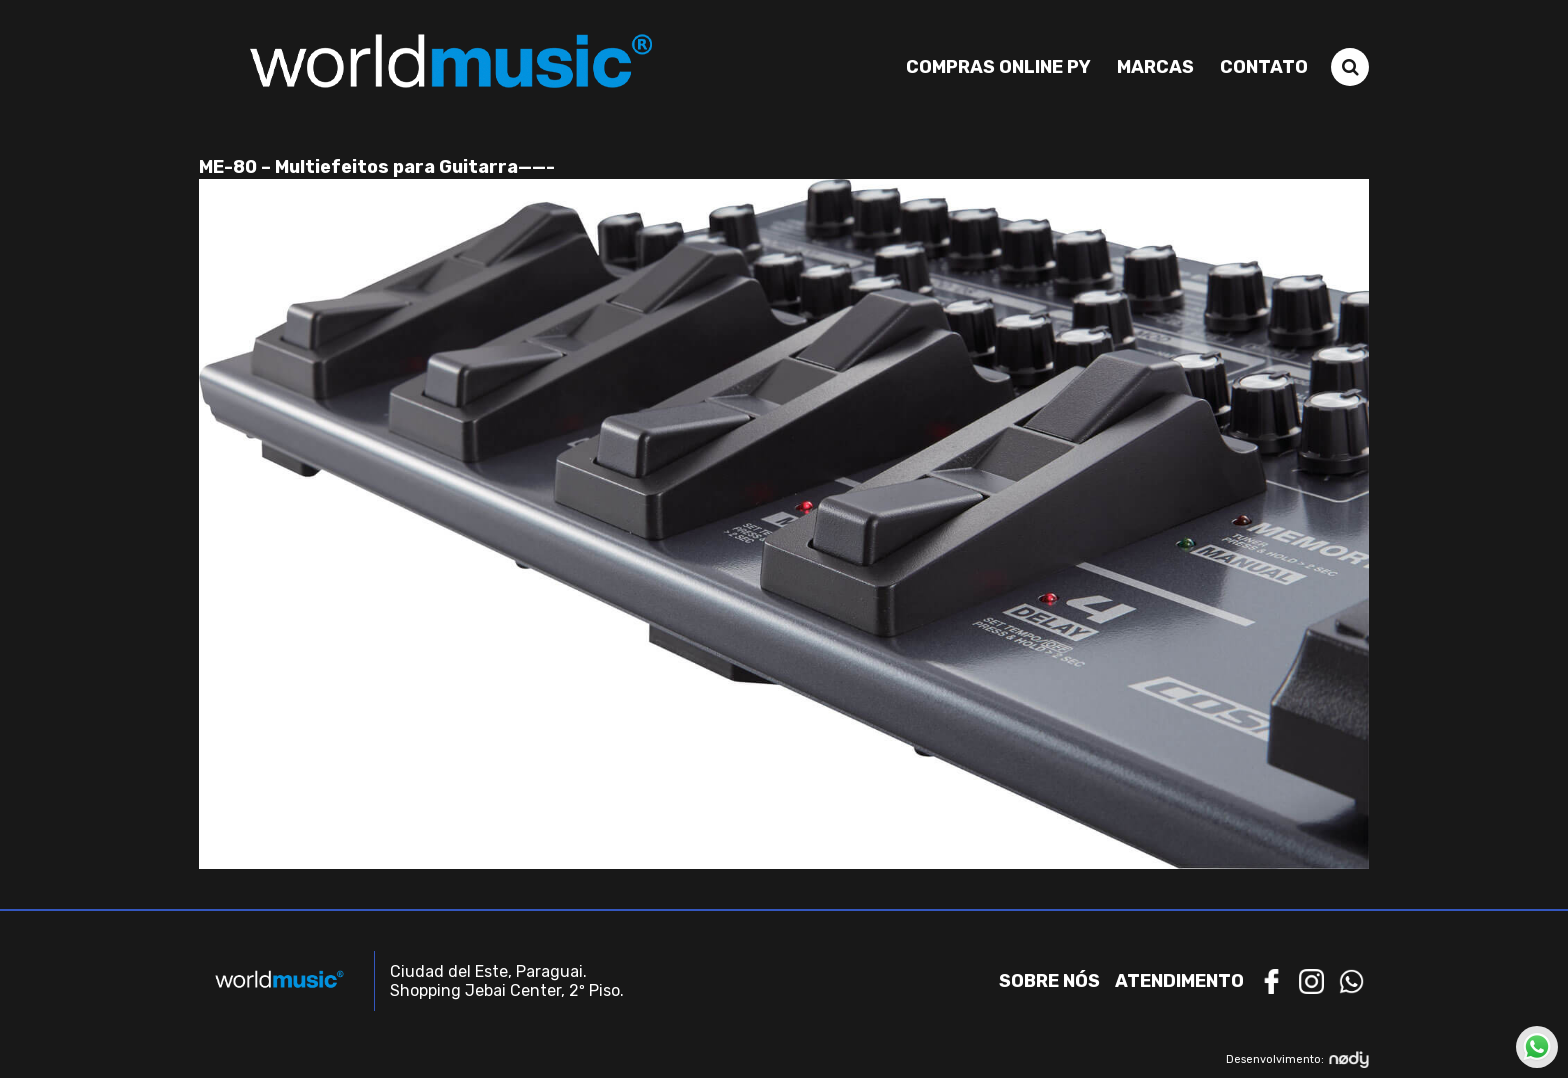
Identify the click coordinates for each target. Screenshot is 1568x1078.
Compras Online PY (998, 67)
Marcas (1155, 67)
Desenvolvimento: (1297, 1059)
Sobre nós (1049, 981)
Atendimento (1179, 981)
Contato (1264, 67)
